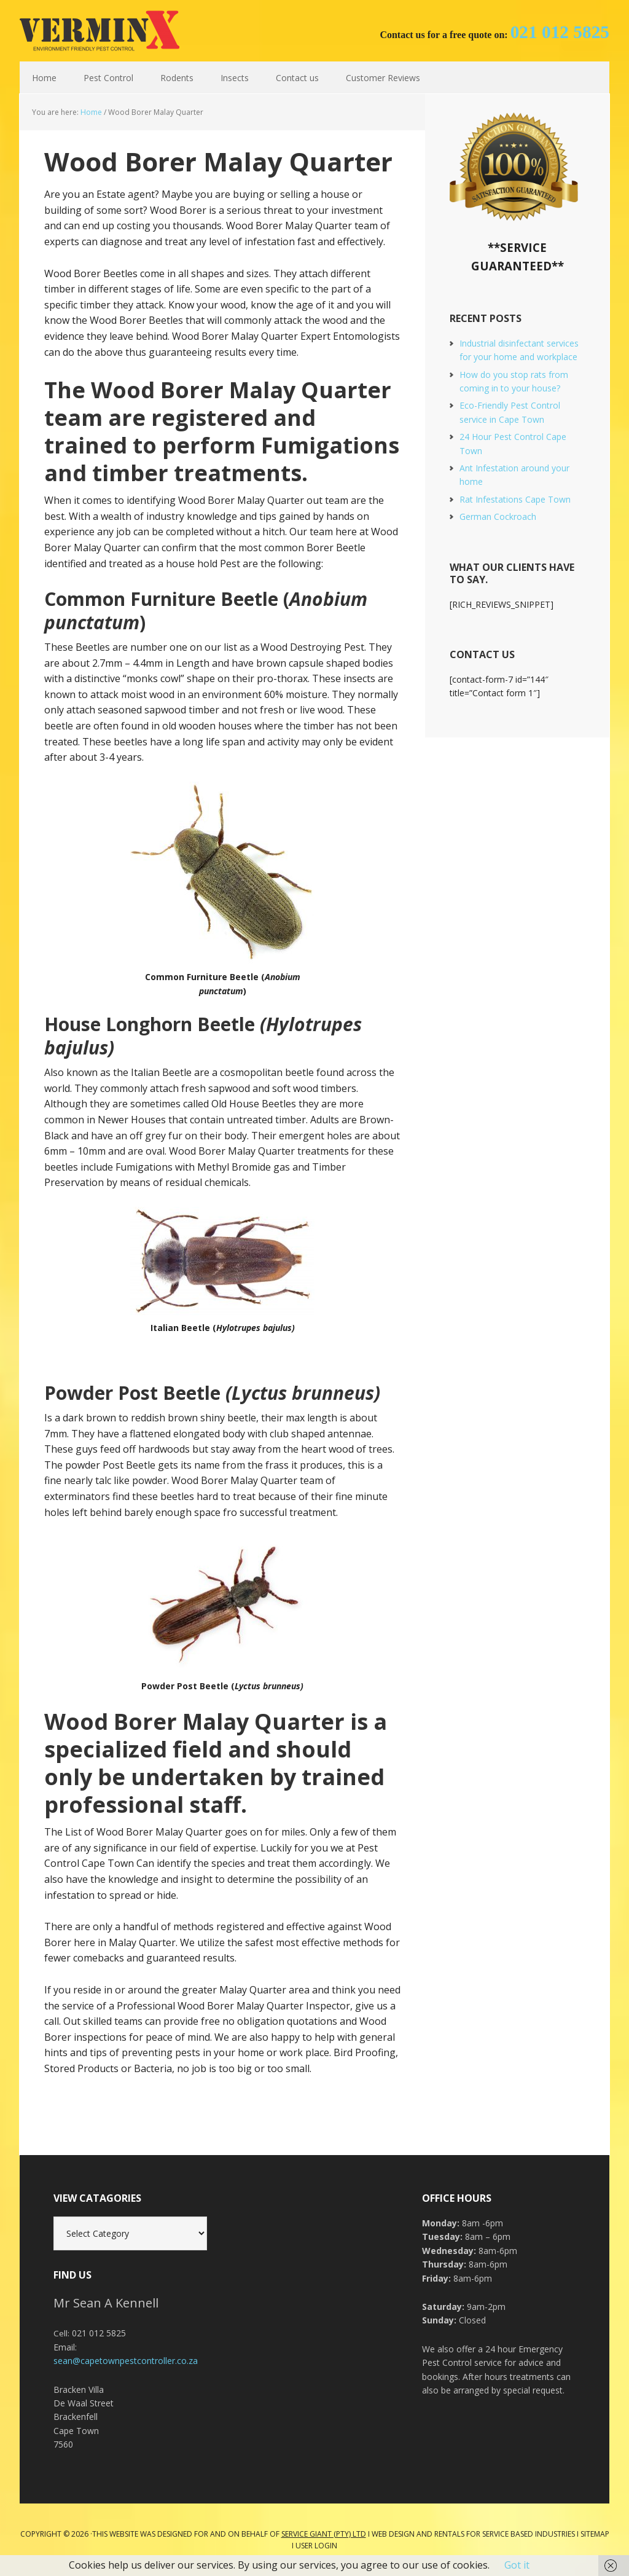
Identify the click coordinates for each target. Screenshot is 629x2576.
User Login (316, 2545)
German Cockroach (497, 516)
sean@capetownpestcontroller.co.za (125, 2360)
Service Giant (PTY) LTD (323, 2534)
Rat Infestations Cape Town (515, 499)
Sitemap (594, 2534)
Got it (516, 2565)
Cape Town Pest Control (99, 30)
